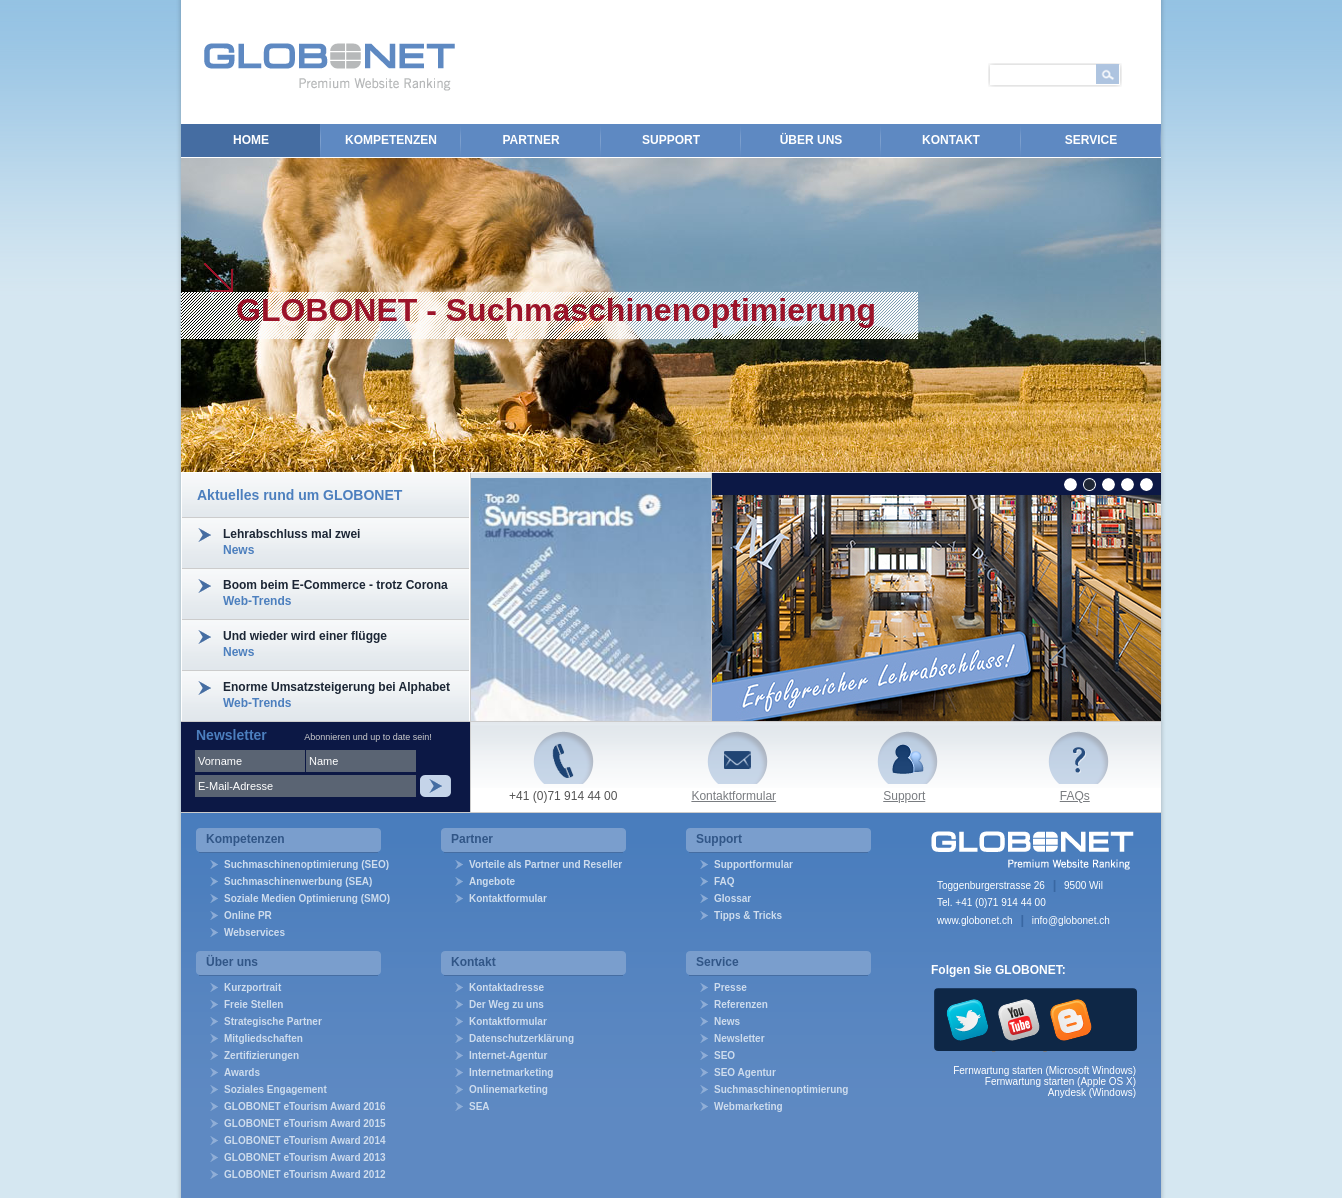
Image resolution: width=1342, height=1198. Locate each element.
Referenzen (741, 1004)
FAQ (724, 881)
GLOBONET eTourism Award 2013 (305, 1157)
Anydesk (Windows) (1092, 1092)
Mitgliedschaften (263, 1038)
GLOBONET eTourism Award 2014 (305, 1140)
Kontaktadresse (506, 987)
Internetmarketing (511, 1072)
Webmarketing (748, 1106)
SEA (479, 1106)
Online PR (248, 915)
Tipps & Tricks (748, 915)
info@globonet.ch (1071, 920)
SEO (724, 1055)
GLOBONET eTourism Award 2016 (305, 1106)
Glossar (732, 898)
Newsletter (739, 1038)
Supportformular (753, 864)
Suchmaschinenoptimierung (781, 1089)
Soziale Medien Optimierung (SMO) (307, 898)
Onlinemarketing (508, 1089)
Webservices (254, 932)
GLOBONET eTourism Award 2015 (305, 1123)
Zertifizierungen (261, 1055)
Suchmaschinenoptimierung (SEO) (306, 864)
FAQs (1075, 796)
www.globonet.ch (975, 920)
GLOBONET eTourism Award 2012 (305, 1174)
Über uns (811, 140)
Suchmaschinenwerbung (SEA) (298, 881)
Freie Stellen (253, 1004)
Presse (730, 987)
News (727, 1021)
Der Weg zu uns (506, 1004)
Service (1091, 140)
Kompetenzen (391, 140)
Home (251, 140)
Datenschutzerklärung (521, 1038)
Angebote (492, 881)
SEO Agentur (745, 1072)
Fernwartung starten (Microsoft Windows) (1044, 1070)
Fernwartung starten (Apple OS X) (1060, 1081)
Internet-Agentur (508, 1055)
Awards (242, 1072)
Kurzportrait (252, 987)
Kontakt (951, 140)
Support (671, 140)
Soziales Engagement (275, 1089)
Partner (530, 140)
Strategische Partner (273, 1021)
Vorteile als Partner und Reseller (545, 864)
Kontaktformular (733, 796)
